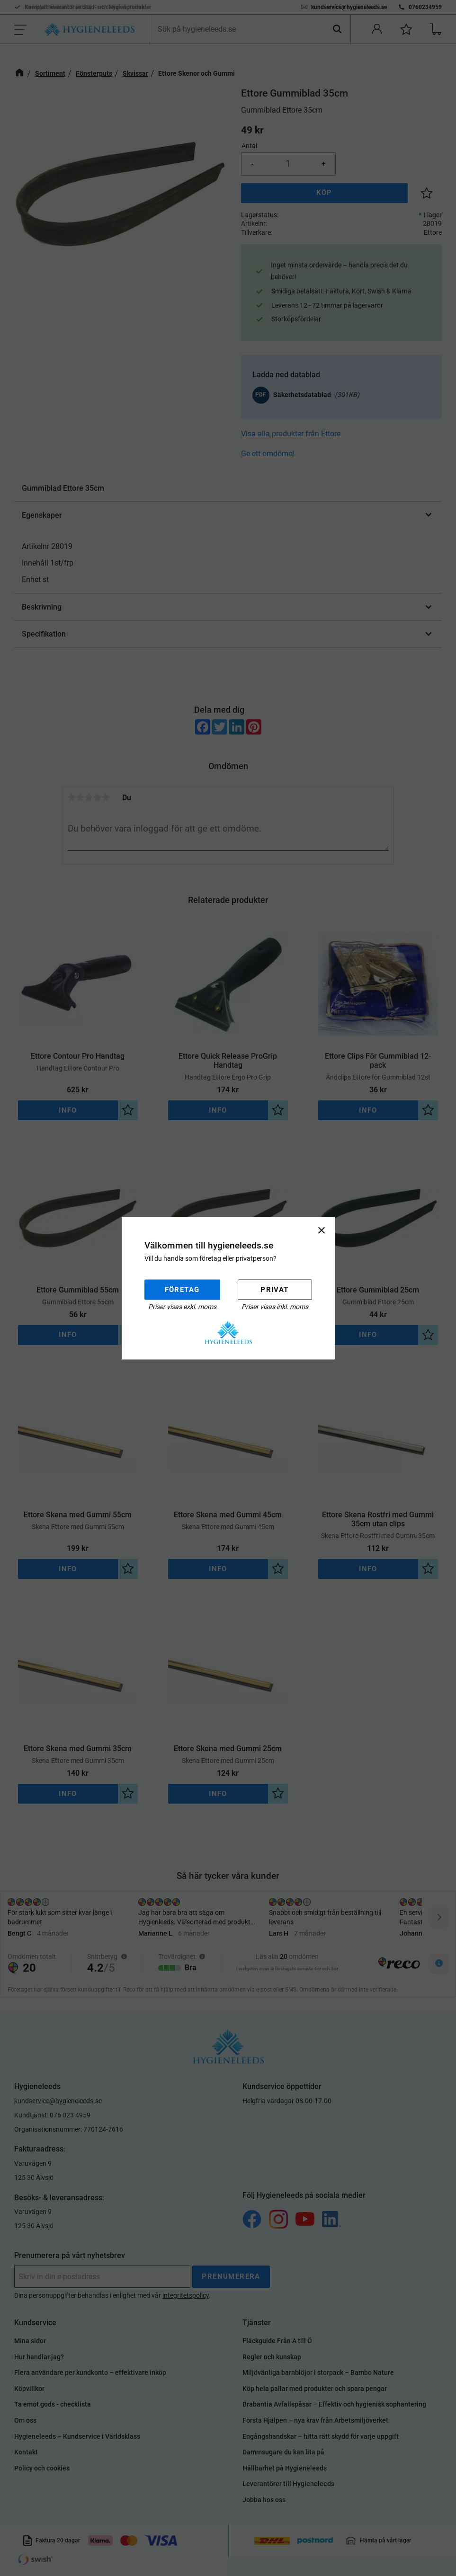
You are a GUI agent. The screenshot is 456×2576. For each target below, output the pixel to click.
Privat (274, 1289)
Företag (182, 1289)
